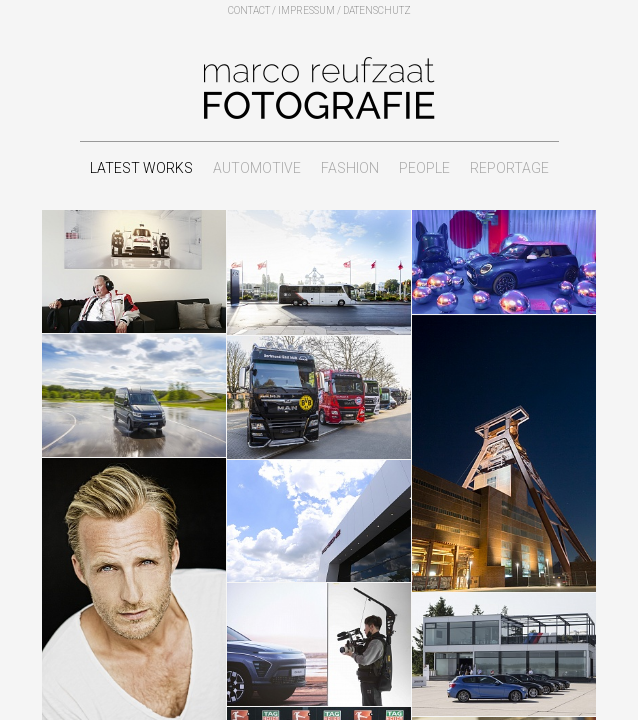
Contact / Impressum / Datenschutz (319, 10)
